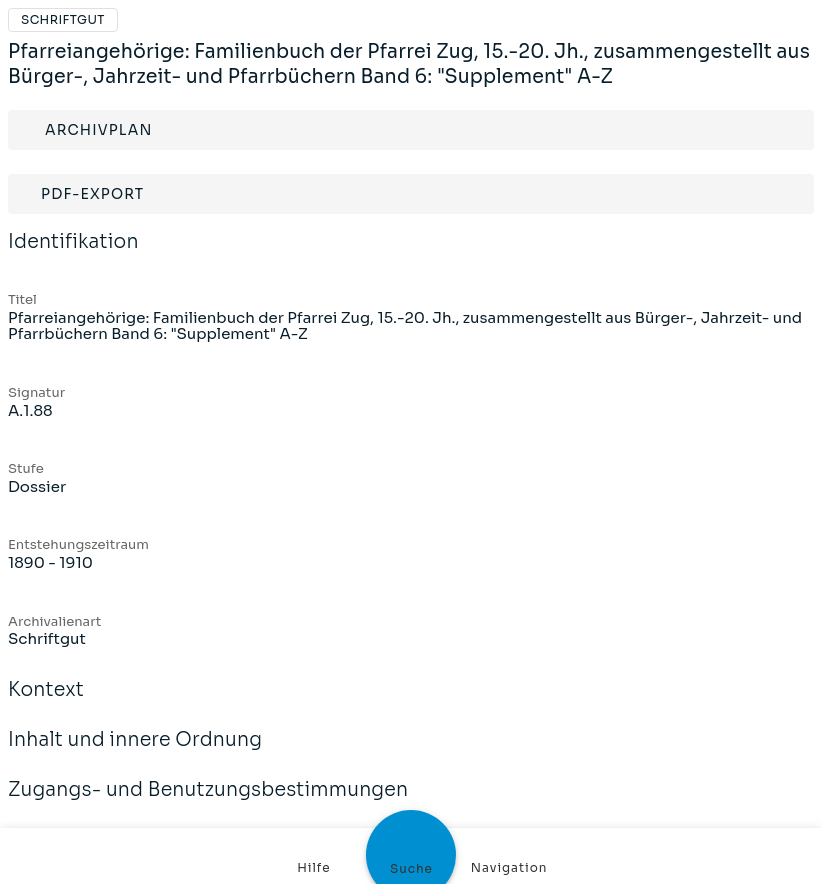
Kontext (46, 703)
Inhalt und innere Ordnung (135, 753)
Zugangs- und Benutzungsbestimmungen (208, 803)
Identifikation (73, 255)
